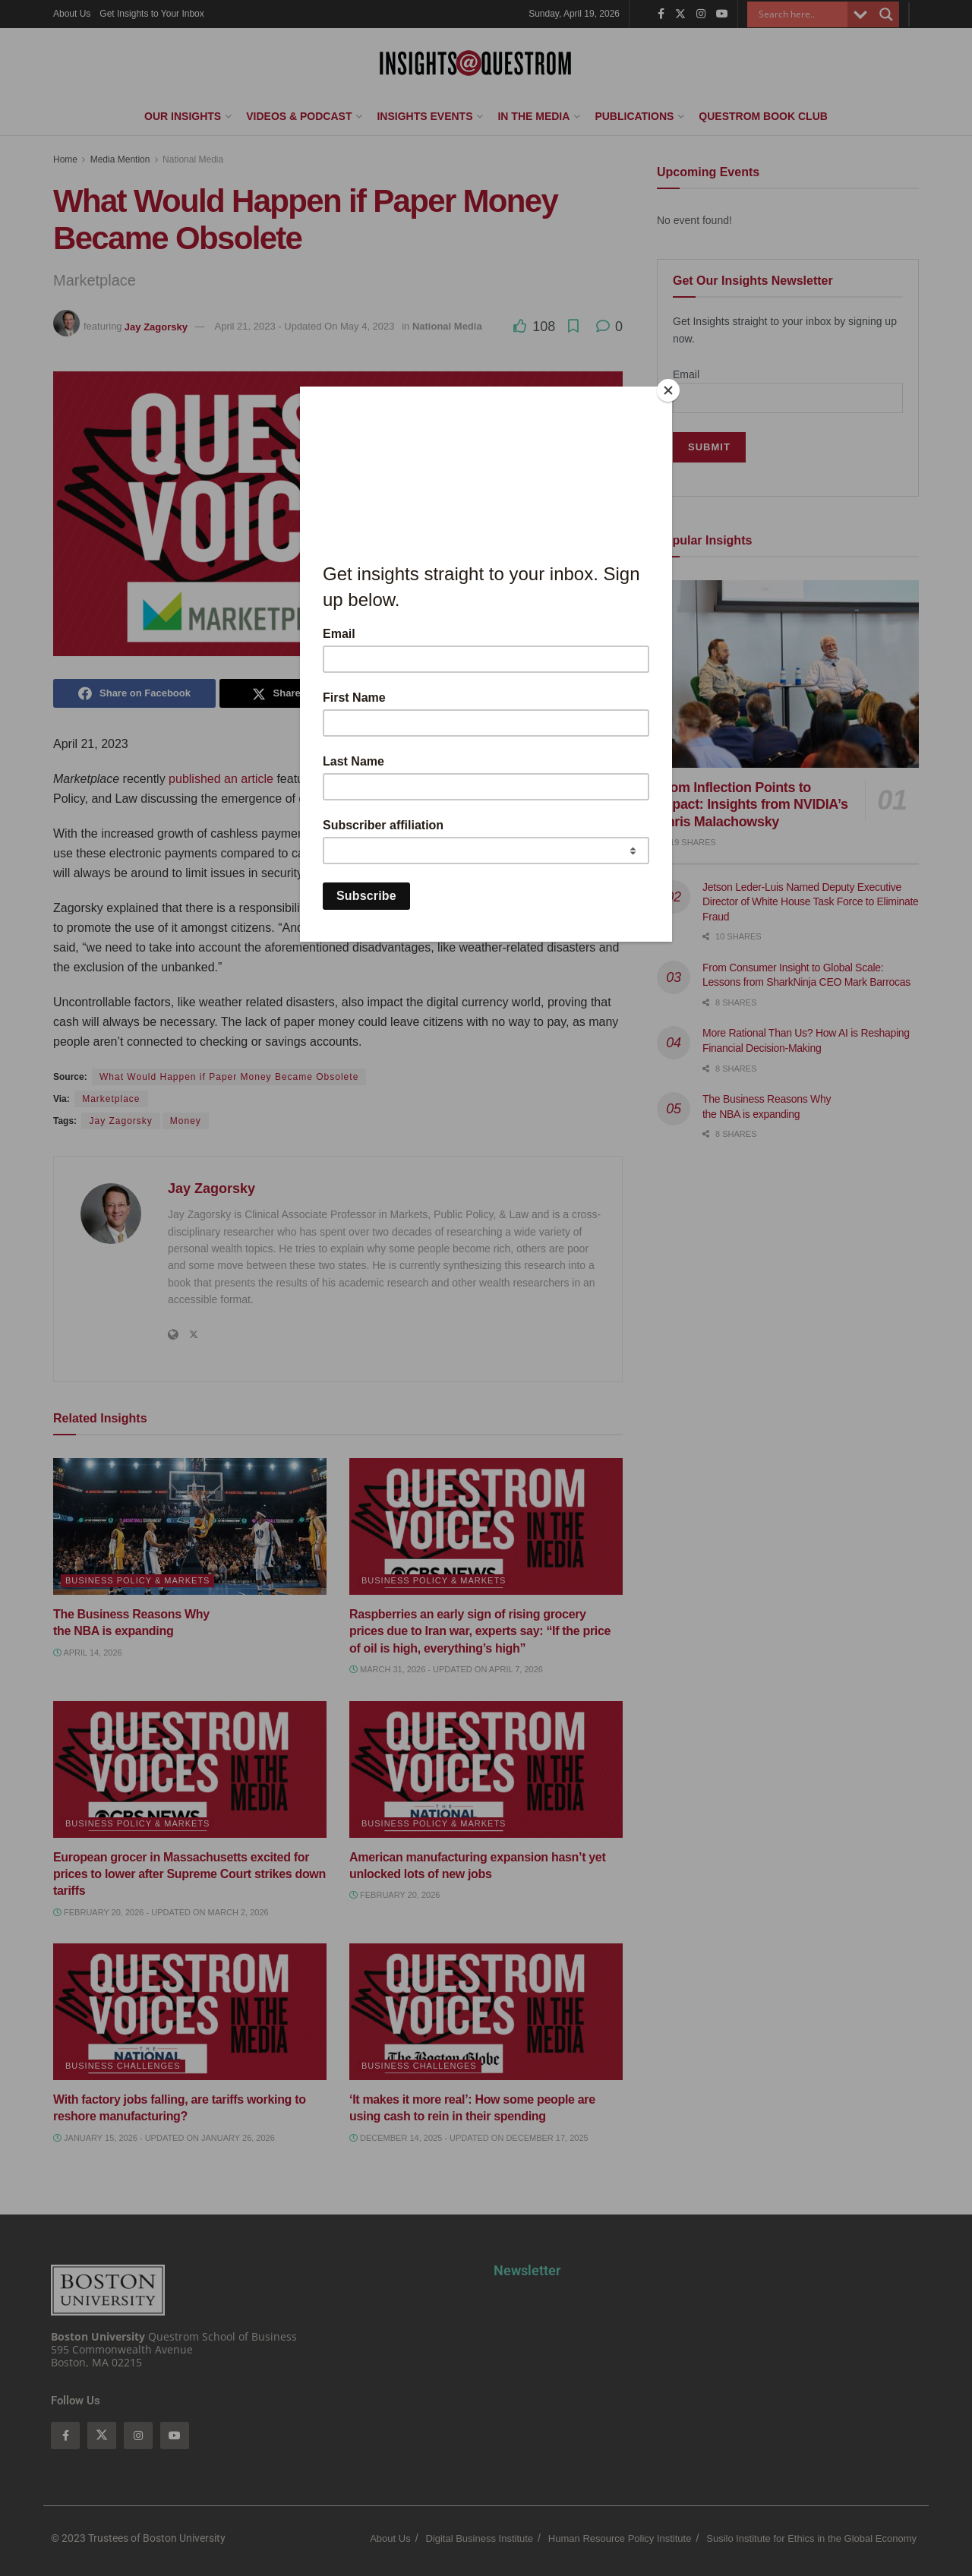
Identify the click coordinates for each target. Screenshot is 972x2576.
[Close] (668, 390)
